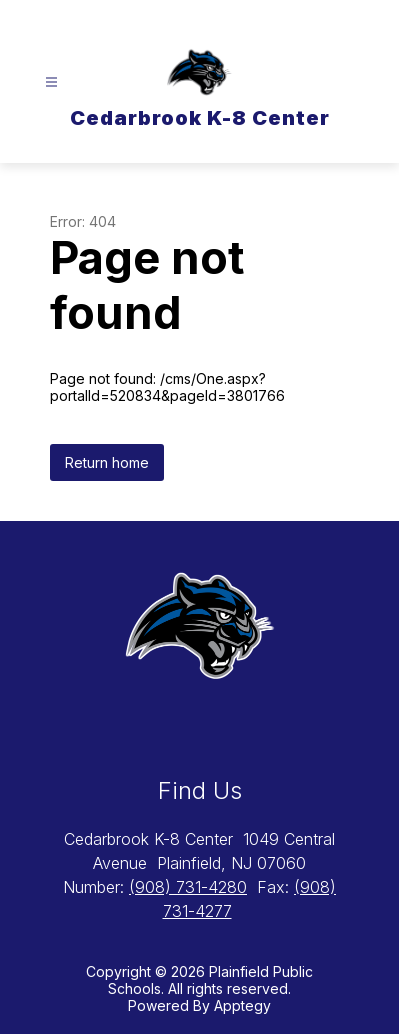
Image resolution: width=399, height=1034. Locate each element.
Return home (107, 462)
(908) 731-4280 (188, 887)
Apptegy (242, 1005)
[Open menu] (51, 82)
